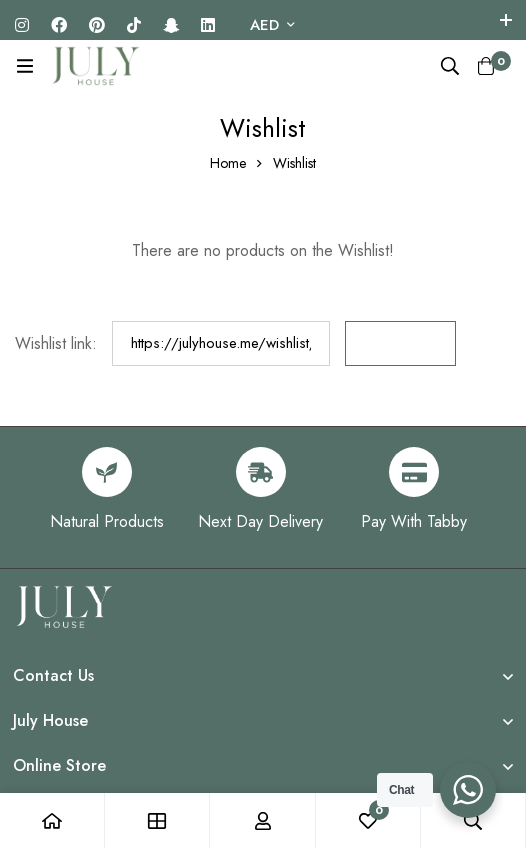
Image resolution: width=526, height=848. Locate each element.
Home (228, 163)
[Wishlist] (368, 820)
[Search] (450, 66)
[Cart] (486, 66)
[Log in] (262, 820)
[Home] (52, 820)
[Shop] (157, 820)
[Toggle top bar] (506, 20)
